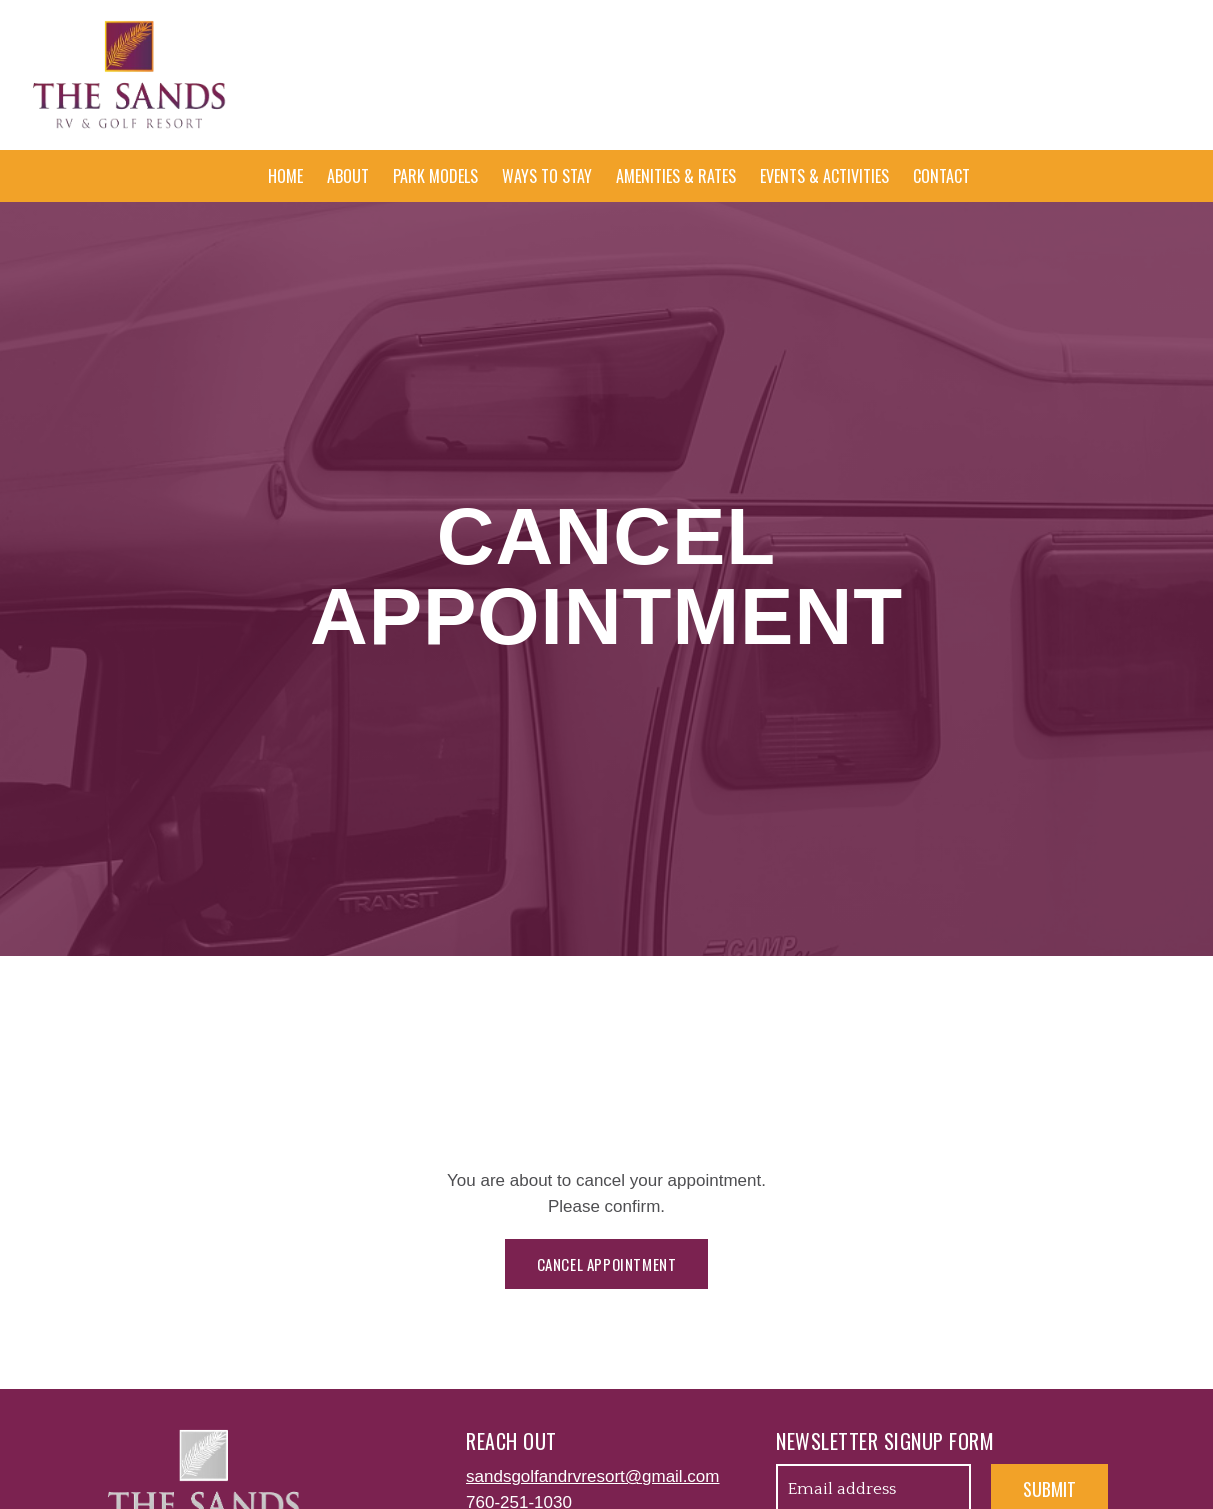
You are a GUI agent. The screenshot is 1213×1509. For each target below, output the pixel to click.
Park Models (435, 176)
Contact (941, 176)
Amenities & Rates (676, 176)
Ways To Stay (547, 176)
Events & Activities (824, 176)
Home (285, 176)
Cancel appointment (607, 1264)
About (348, 176)
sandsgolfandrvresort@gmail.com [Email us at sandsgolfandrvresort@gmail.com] (592, 1476)
